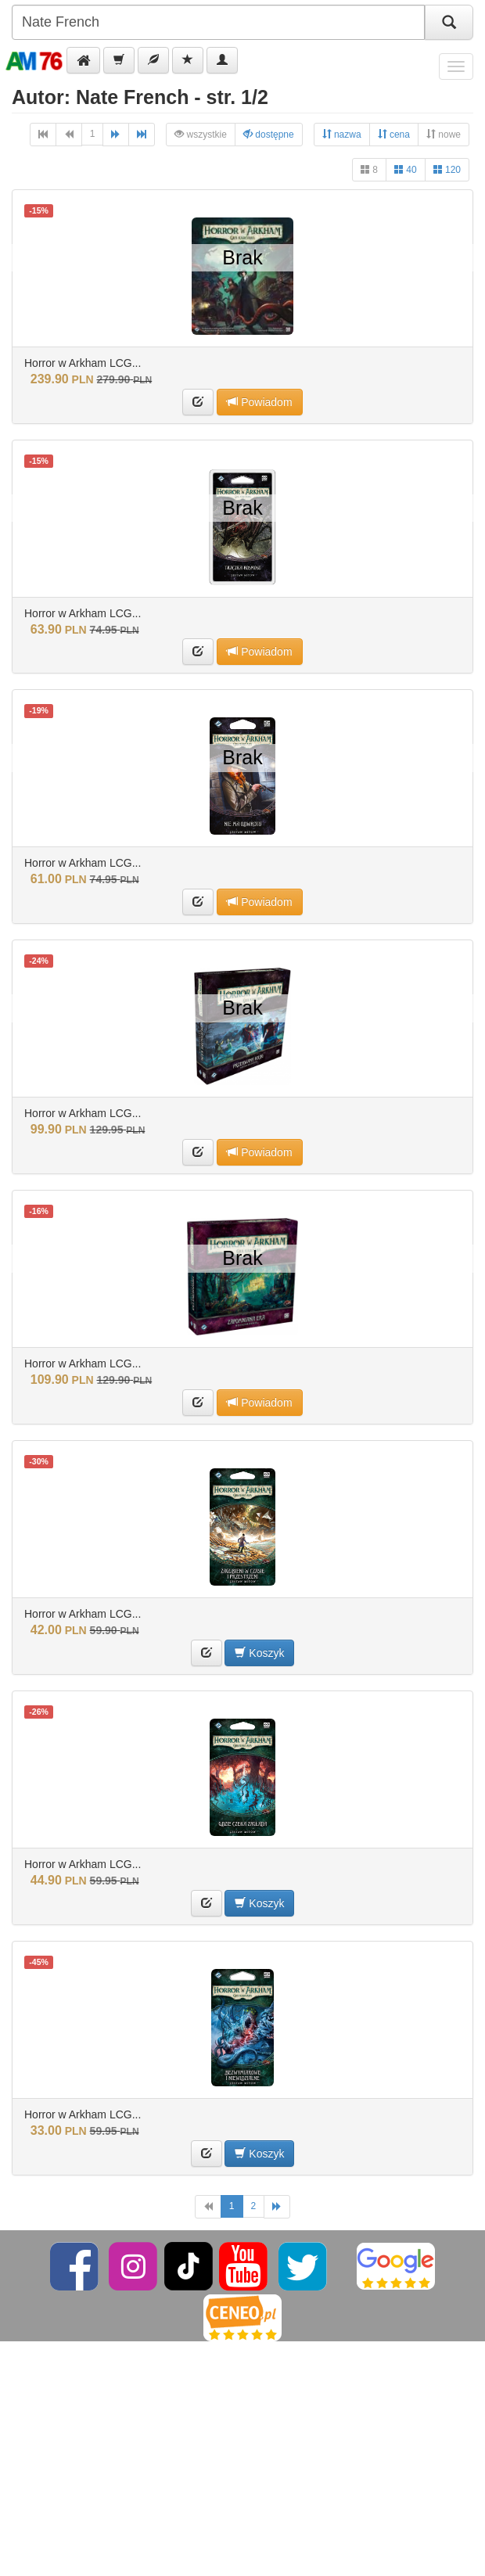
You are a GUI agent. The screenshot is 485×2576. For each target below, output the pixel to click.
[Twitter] (304, 2265)
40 (405, 169)
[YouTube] (244, 2265)
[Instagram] (134, 2265)
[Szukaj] (449, 22)
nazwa (341, 134)
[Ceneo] (242, 2317)
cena (394, 134)
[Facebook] (75, 2265)
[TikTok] (188, 2265)
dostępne (268, 134)
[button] (83, 60)
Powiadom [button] (259, 401)
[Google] (396, 2265)
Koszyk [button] (259, 1652)
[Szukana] (218, 22)
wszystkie (200, 134)
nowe (443, 134)
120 (447, 169)
